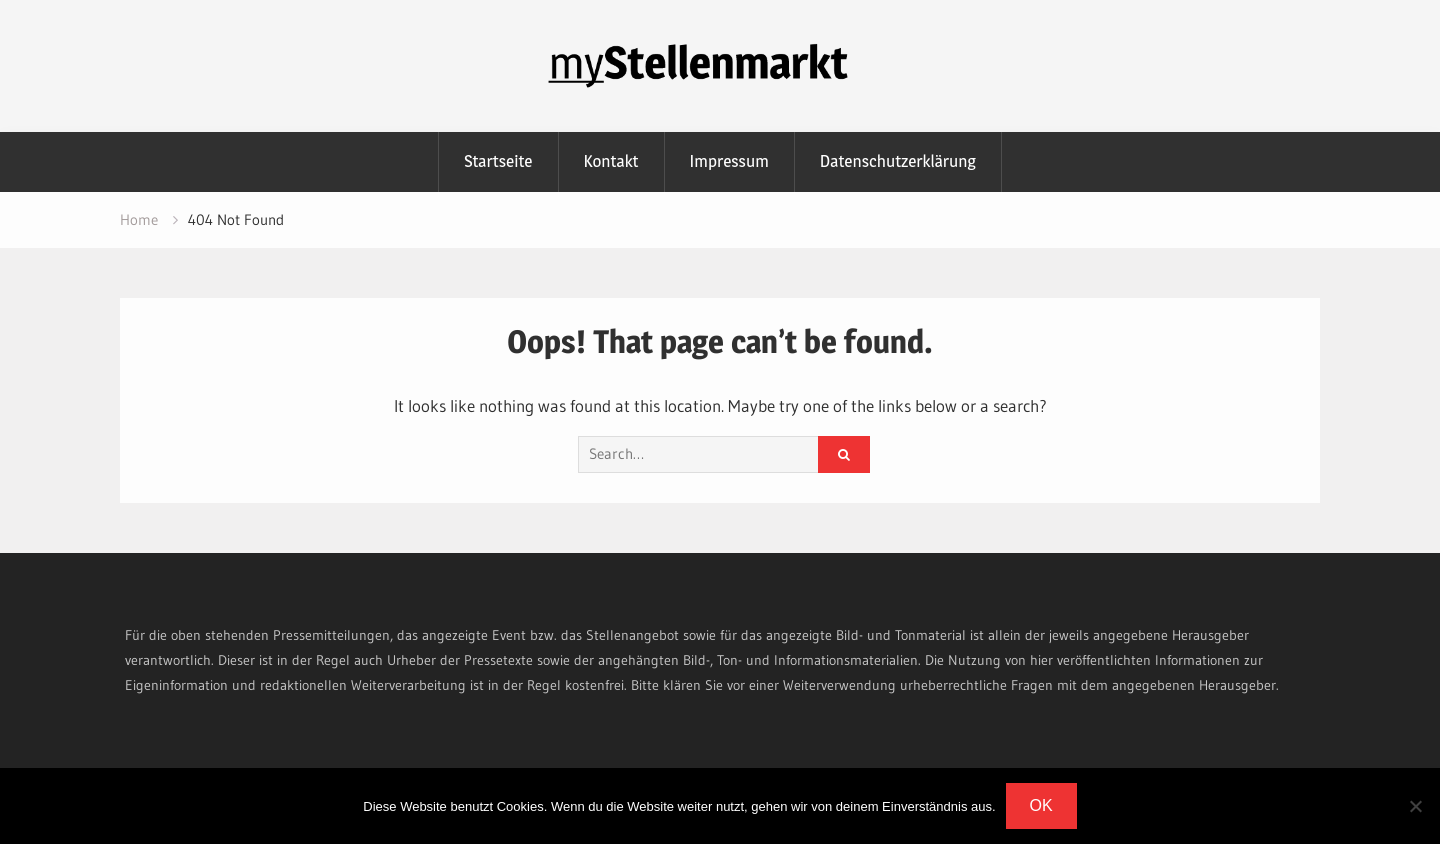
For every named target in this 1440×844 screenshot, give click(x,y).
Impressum (729, 161)
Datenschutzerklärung (898, 161)
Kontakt (611, 161)
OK (1041, 805)
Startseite (498, 161)
